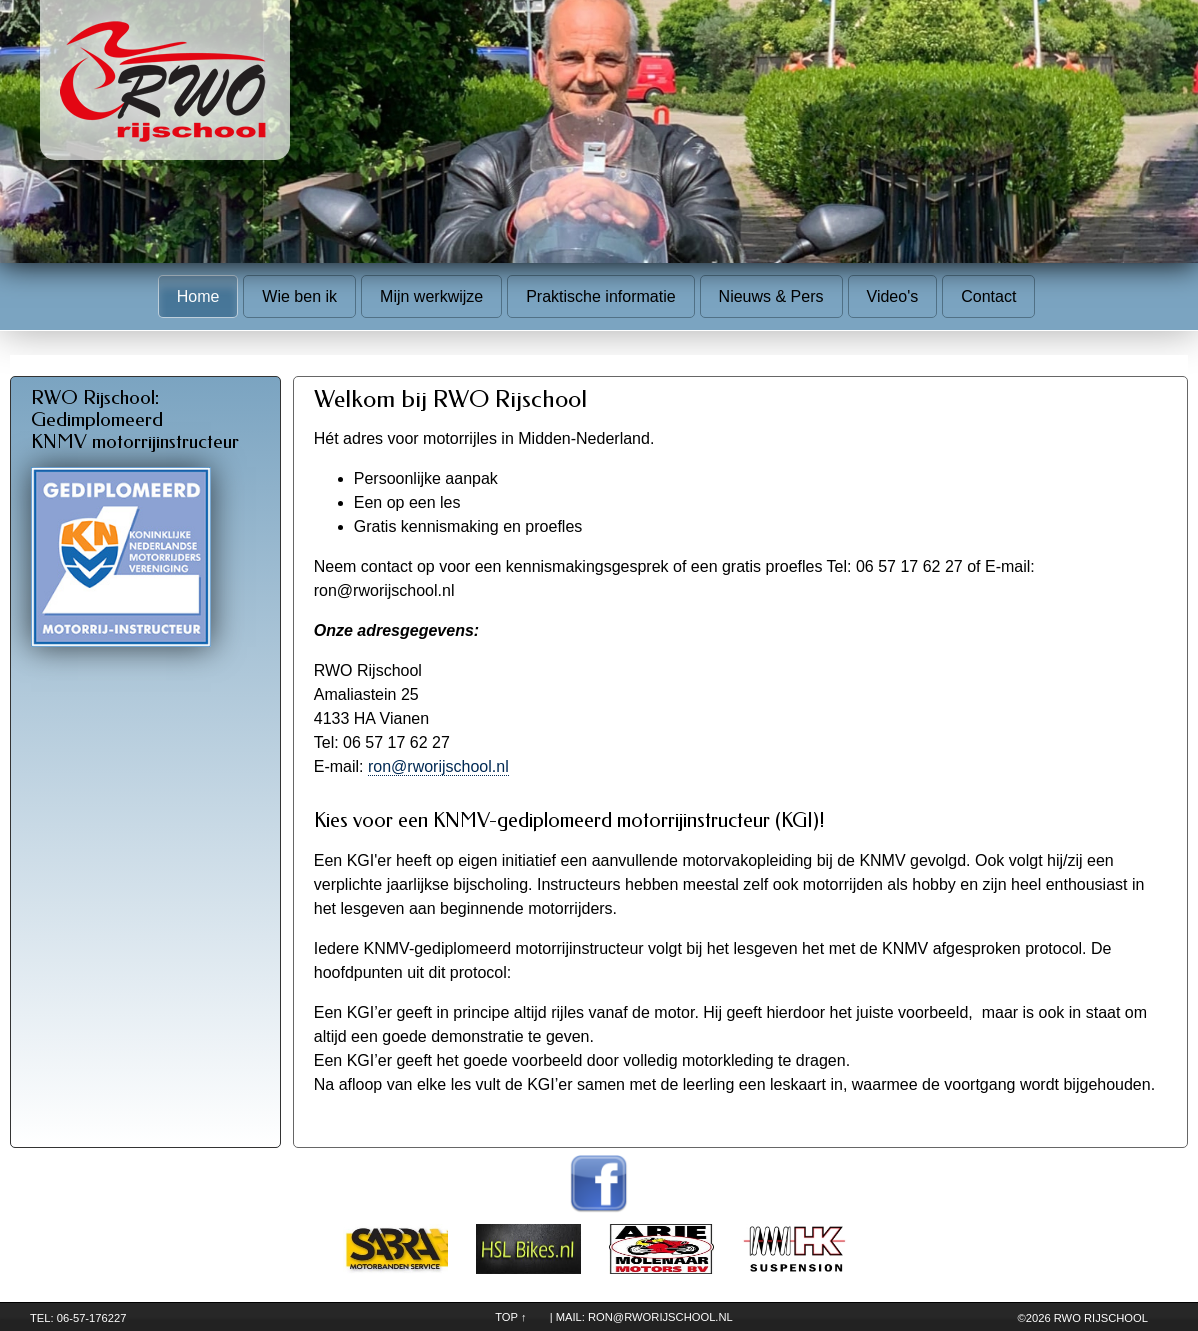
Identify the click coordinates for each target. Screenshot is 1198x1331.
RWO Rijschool (1101, 1318)
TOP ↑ (510, 1317)
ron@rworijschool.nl (438, 766)
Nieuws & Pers (771, 296)
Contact (988, 296)
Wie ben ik (299, 296)
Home (198, 296)
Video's (893, 296)
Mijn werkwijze (431, 296)
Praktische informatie (600, 296)
